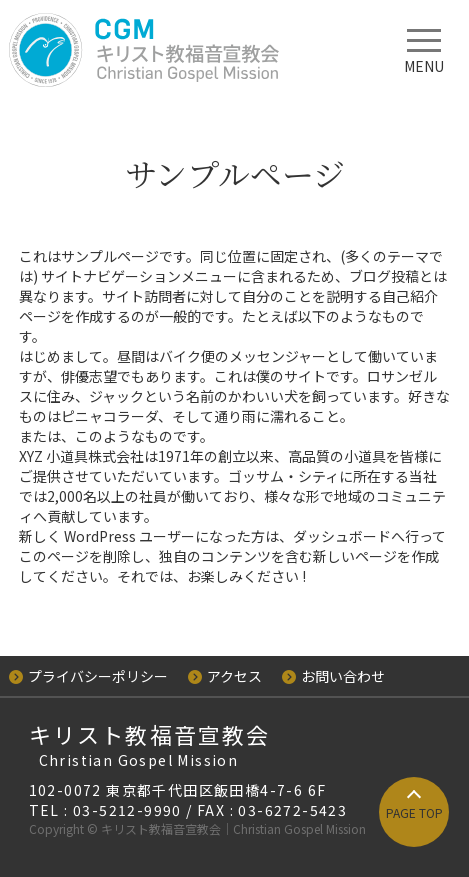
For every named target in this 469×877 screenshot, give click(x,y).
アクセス (225, 676)
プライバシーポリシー (88, 676)
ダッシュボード (342, 536)
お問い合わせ (333, 676)
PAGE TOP (414, 812)
